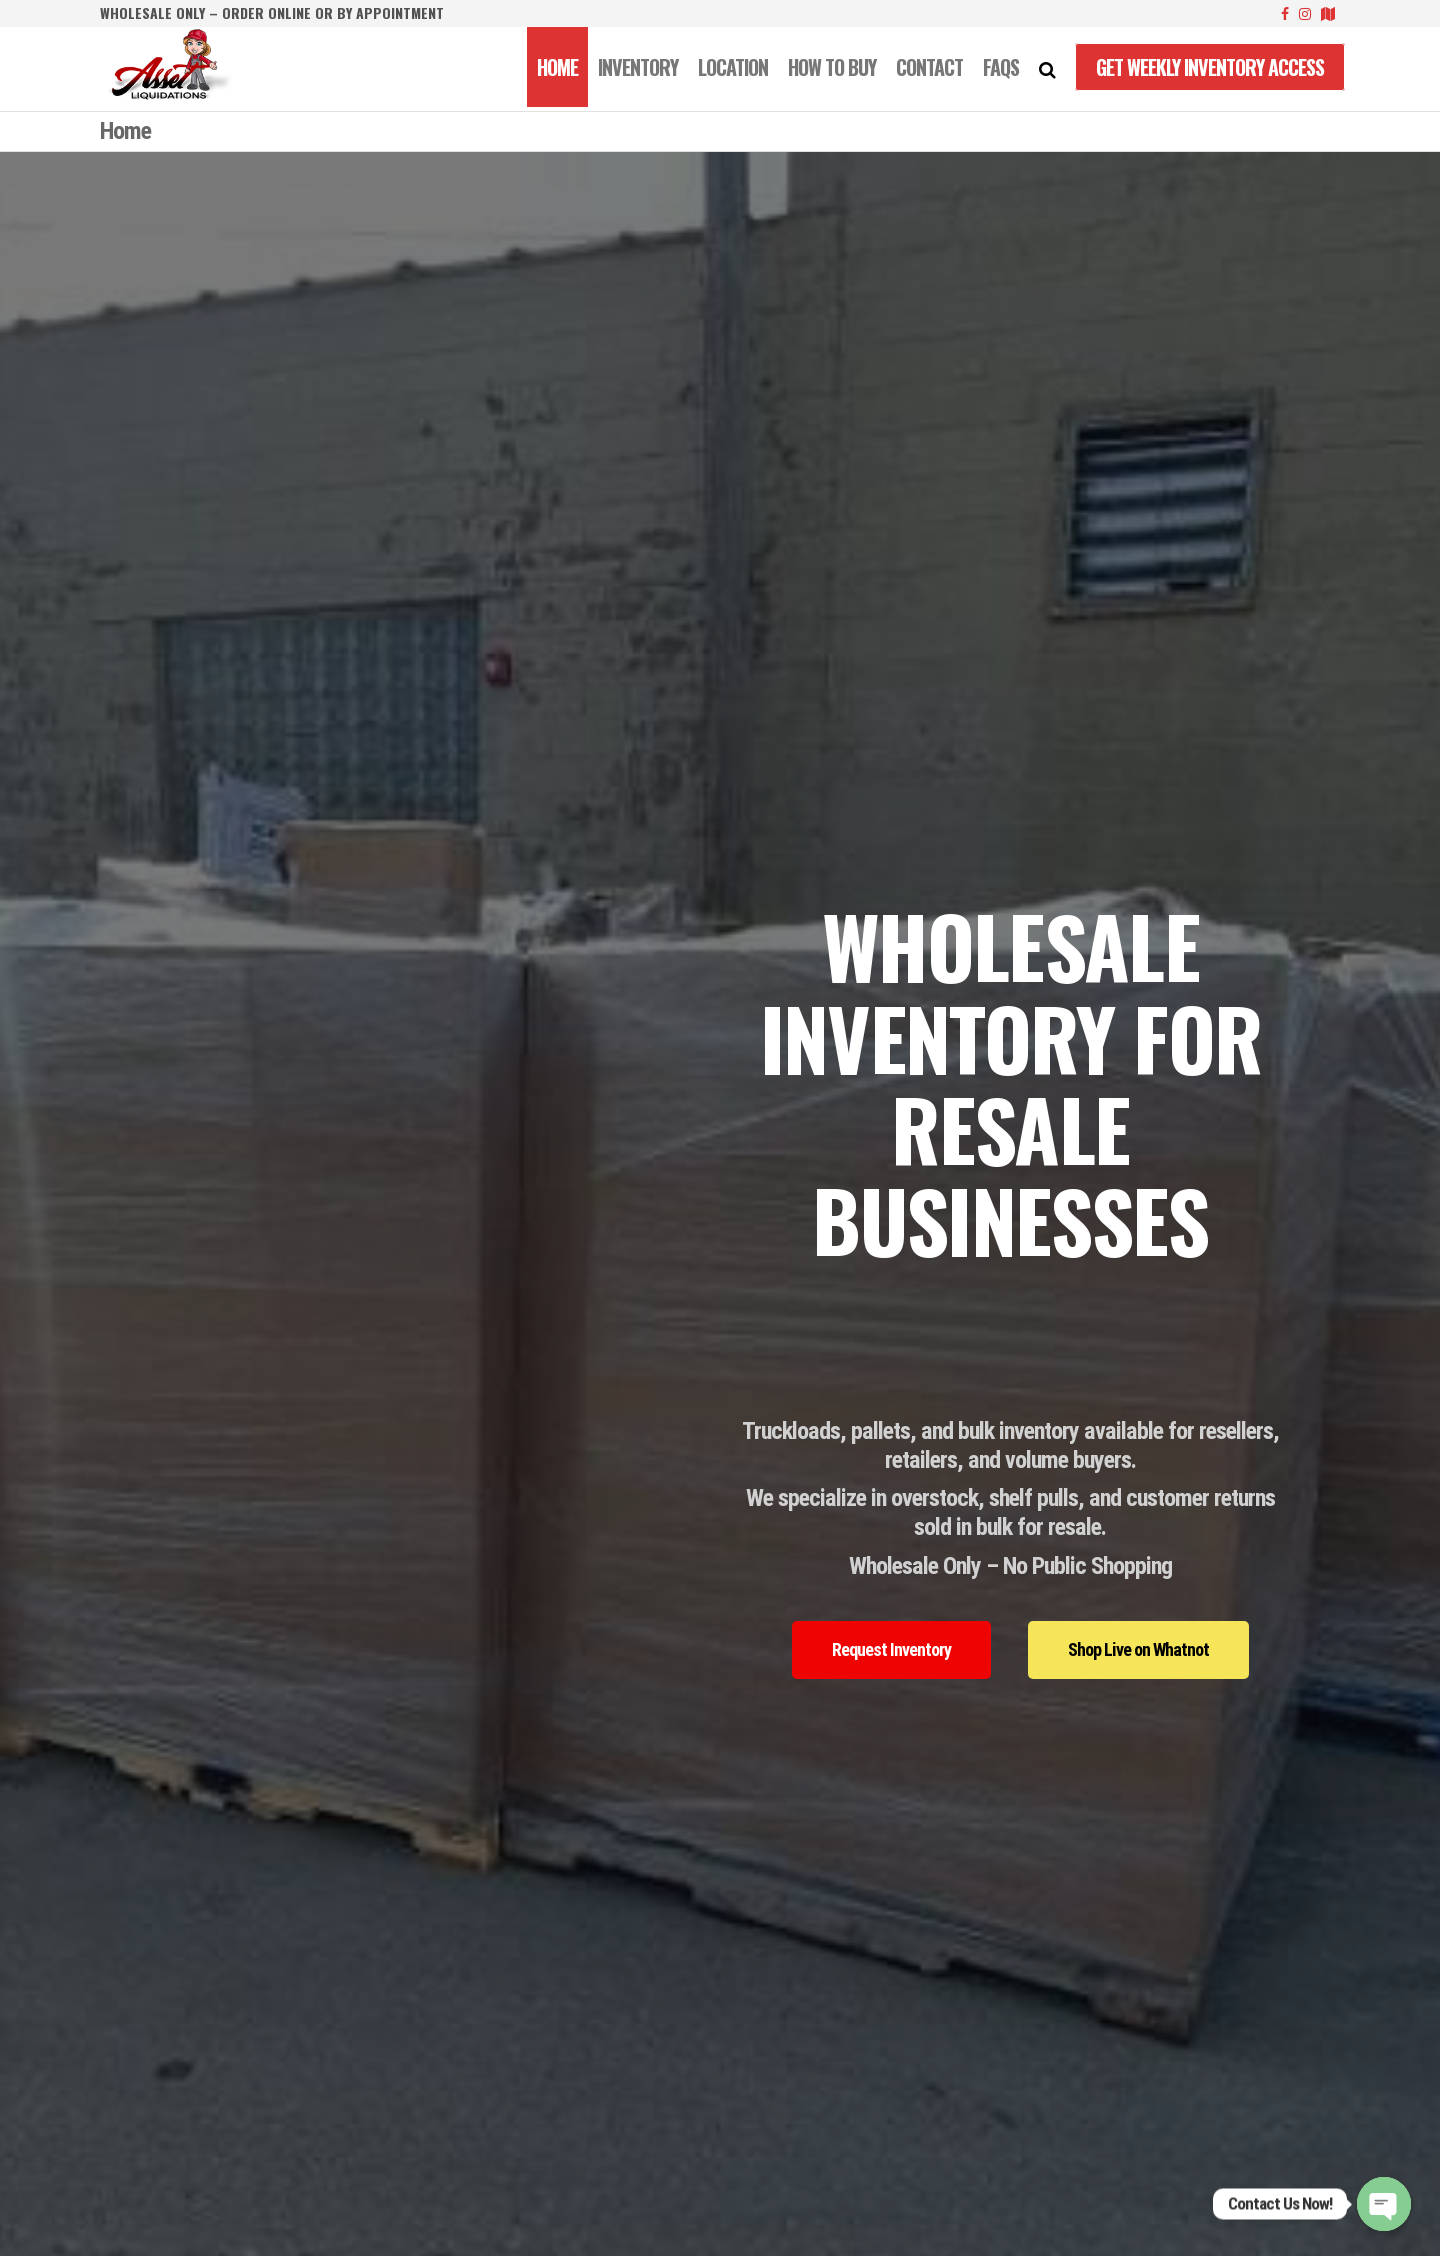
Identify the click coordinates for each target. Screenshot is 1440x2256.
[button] (891, 1650)
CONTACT (929, 67)
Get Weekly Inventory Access (1210, 67)
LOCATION (733, 67)
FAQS (1001, 67)
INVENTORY (638, 67)
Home (557, 67)
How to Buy (832, 67)
